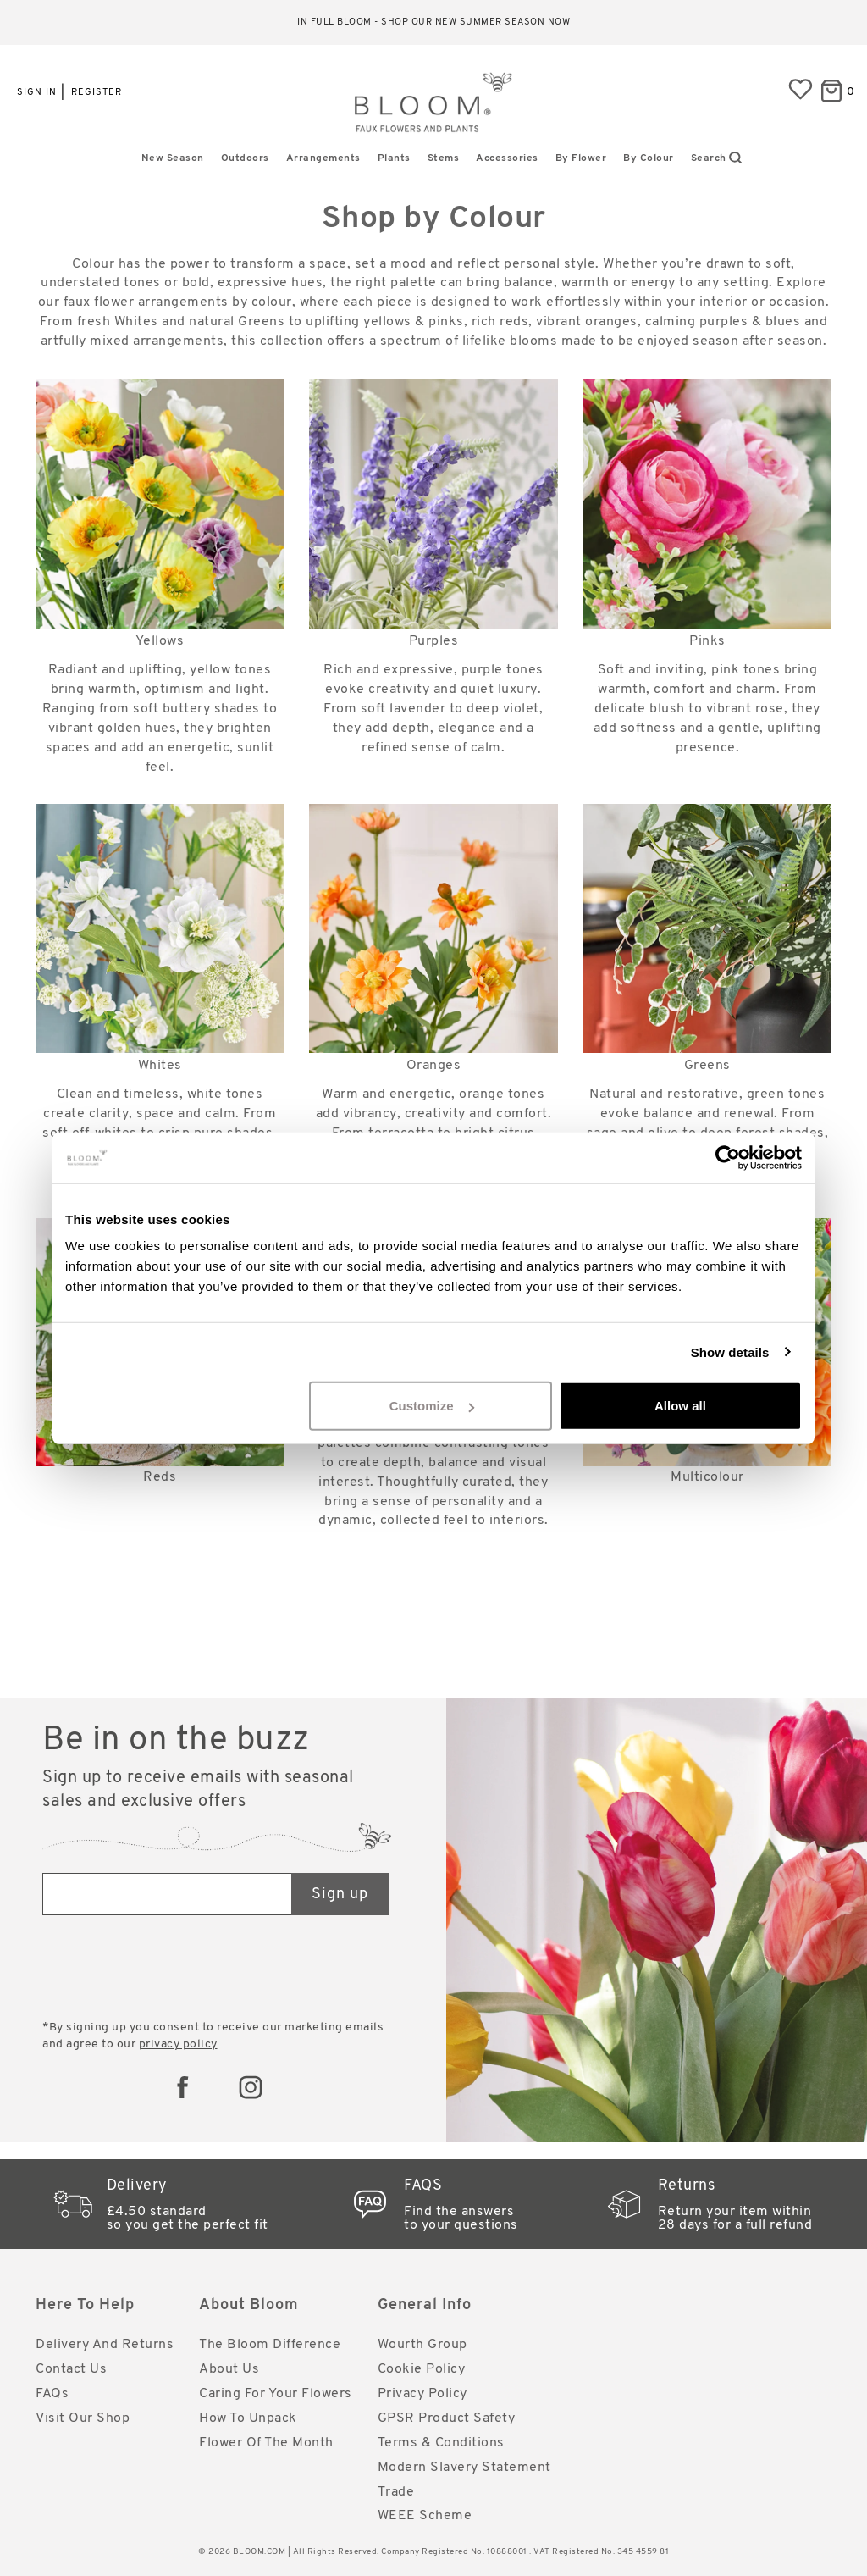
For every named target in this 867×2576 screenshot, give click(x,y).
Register (96, 92)
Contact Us (71, 2369)
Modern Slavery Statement (464, 2467)
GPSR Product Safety (447, 2418)
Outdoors (245, 158)
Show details (730, 1351)
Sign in (37, 92)
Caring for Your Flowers (275, 2394)
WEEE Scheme (425, 2516)
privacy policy (178, 2044)
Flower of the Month (266, 2443)
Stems (444, 158)
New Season (172, 158)
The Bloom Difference (269, 2345)
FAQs (52, 2394)
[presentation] (171, 1969)
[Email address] (167, 1894)
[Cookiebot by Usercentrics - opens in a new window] (728, 1157)
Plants (394, 158)
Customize (431, 1406)
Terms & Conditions (441, 2443)
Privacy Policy (422, 2394)
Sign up (340, 1894)
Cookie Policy (422, 2369)
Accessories (507, 158)
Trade (396, 2492)
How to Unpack (248, 2418)
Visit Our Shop (83, 2418)
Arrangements (323, 158)
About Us (229, 2369)
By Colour (648, 158)
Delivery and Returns (105, 2345)
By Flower (581, 158)
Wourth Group (422, 2345)
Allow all (680, 1406)
